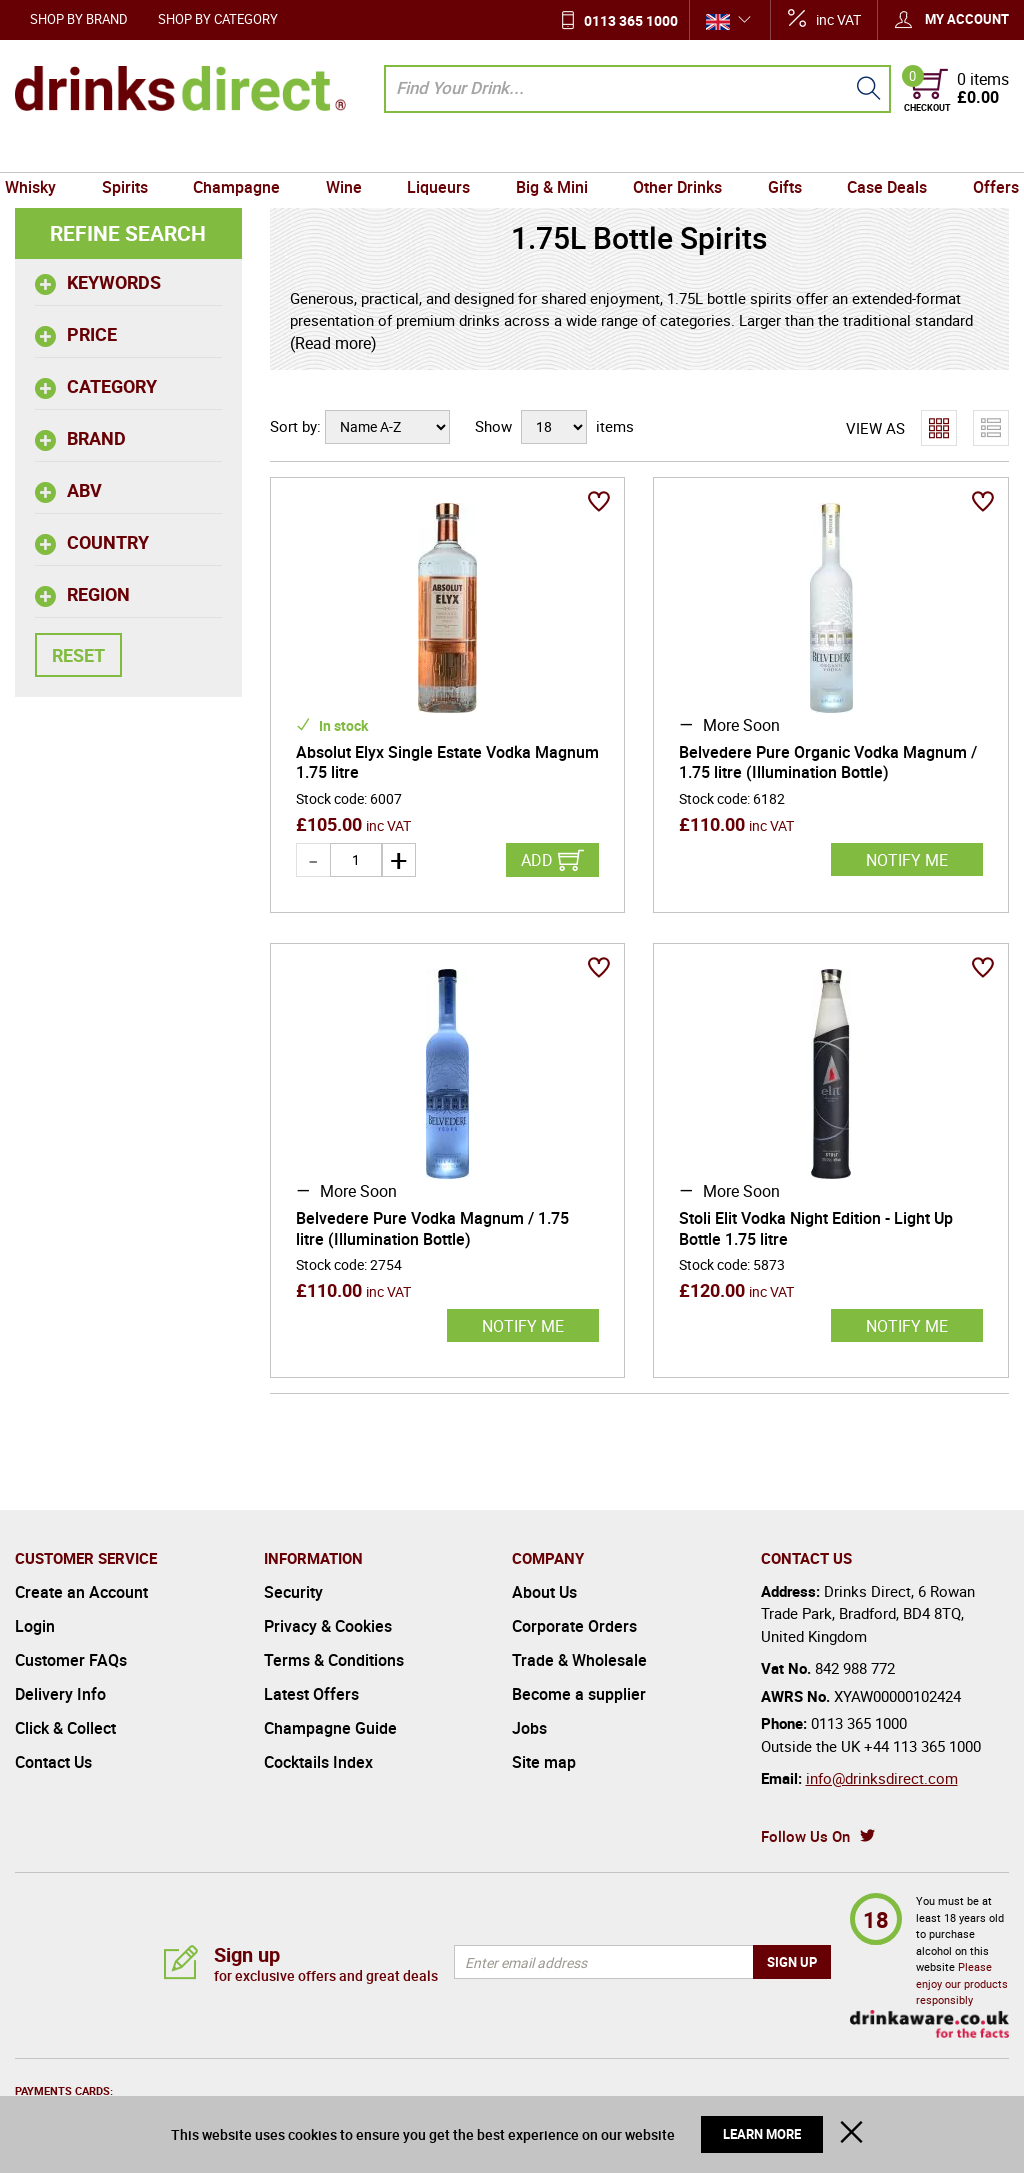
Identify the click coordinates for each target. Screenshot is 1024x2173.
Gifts (777, 153)
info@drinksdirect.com (882, 1778)
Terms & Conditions (334, 1660)
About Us (544, 1592)
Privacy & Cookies (328, 1626)
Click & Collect (65, 1728)
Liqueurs (440, 153)
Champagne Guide (330, 1728)
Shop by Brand (79, 19)
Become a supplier (579, 1694)
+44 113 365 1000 (922, 1746)
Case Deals (876, 153)
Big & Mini (550, 153)
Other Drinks (672, 153)
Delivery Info (60, 1694)
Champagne (244, 153)
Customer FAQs (71, 1660)
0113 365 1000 (631, 20)
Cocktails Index (318, 1762)
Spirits (136, 153)
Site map (544, 1762)
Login (35, 1626)
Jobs (529, 1728)
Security (293, 1592)
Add (537, 860)
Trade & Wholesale (579, 1660)
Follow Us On (805, 1836)
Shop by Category (218, 19)
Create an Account (81, 1592)
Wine (349, 153)
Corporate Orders (574, 1626)
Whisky (45, 153)
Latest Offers (311, 1694)
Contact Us (53, 1762)
